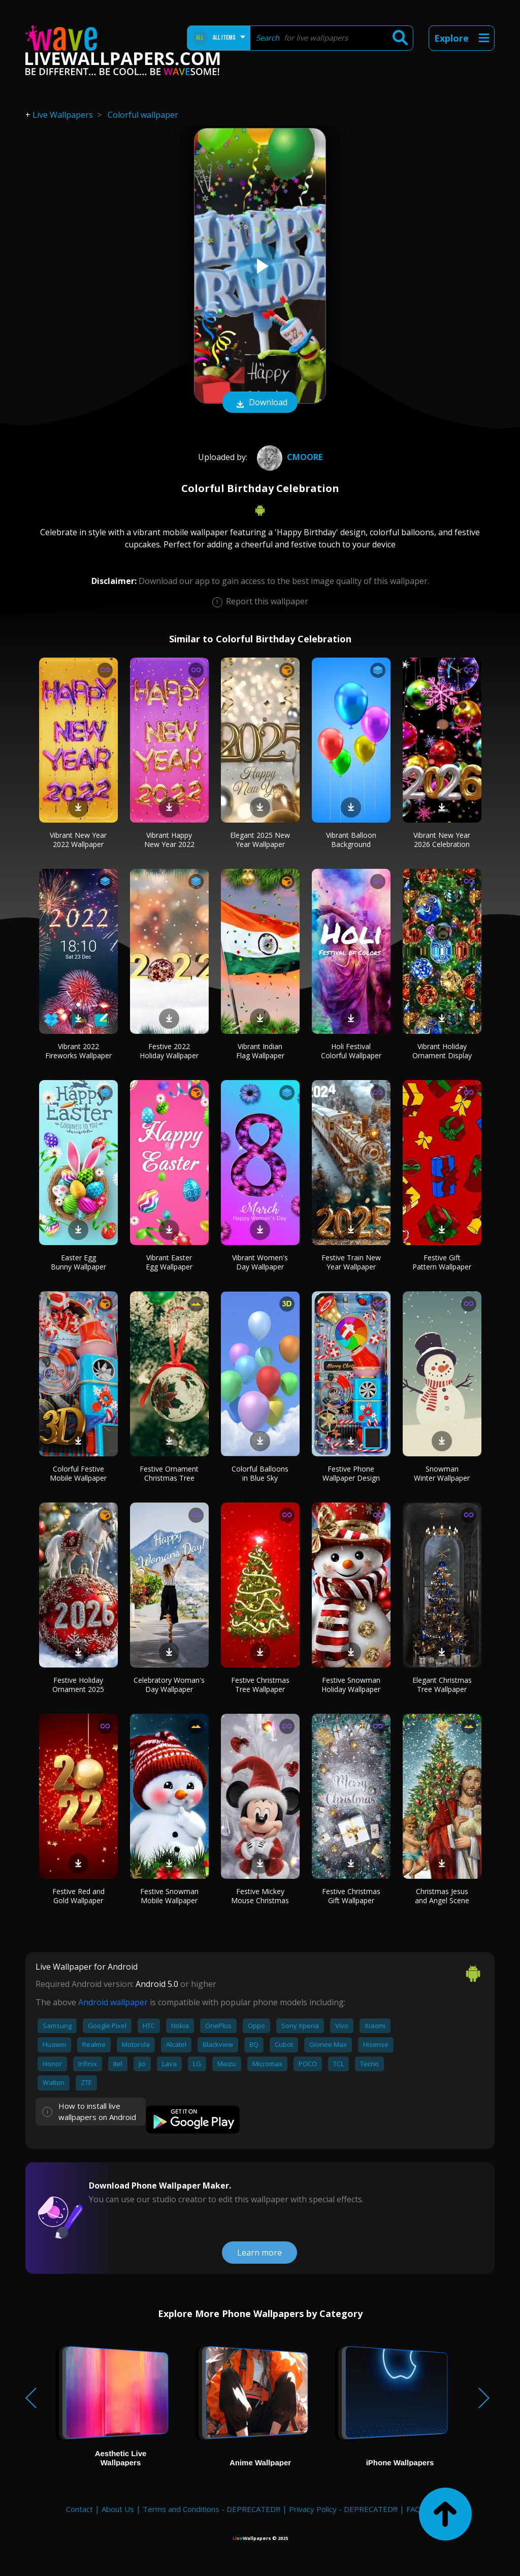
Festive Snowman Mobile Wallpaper (169, 1895)
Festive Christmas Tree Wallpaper (260, 1684)
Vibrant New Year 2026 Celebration (441, 839)
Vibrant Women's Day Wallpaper (260, 1262)
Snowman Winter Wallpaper (442, 1473)
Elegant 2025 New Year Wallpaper (260, 839)
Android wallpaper (113, 2002)
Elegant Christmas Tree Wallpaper (442, 1684)
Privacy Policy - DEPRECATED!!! (343, 2509)
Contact (79, 2509)
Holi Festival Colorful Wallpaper (351, 1050)
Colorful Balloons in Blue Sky (260, 1473)
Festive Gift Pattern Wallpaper (441, 1262)
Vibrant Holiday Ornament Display (442, 1050)
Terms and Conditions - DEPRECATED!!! (211, 2509)
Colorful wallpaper (143, 114)
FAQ (413, 2509)
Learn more (259, 2252)
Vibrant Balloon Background (351, 839)
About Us (118, 2509)
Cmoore (288, 457)
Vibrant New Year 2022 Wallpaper (78, 839)
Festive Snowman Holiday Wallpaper (350, 1684)
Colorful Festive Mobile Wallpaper (78, 1473)
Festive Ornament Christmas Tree (169, 1473)
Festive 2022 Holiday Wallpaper (169, 1050)
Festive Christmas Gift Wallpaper (351, 1895)
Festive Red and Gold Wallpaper (78, 1895)
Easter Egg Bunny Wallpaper (78, 1262)
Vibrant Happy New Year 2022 (169, 839)
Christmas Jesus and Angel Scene (442, 1895)
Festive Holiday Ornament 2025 (78, 1684)
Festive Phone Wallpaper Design (351, 1473)
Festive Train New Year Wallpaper (351, 1262)
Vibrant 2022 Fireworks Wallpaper (78, 1050)
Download (260, 403)
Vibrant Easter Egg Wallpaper (169, 1262)
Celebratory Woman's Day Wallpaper (169, 1684)
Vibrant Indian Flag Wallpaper (260, 1050)
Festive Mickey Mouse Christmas (260, 1895)
